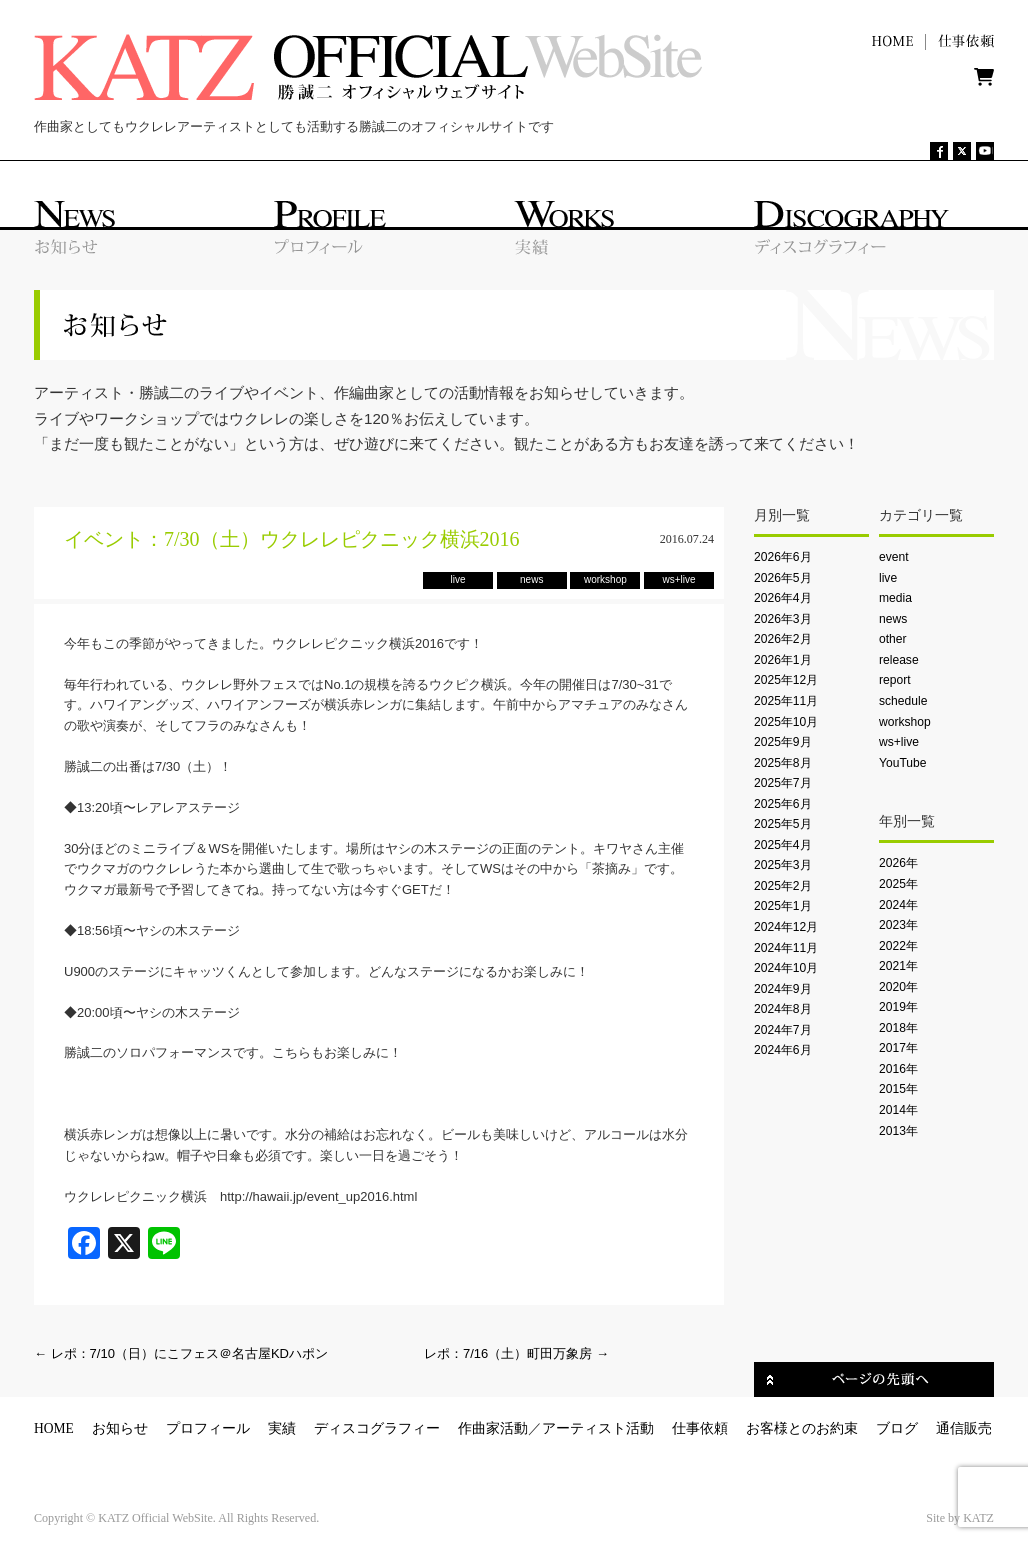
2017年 (898, 1048)
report (895, 680)
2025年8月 (783, 763)
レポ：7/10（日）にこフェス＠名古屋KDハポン (181, 1353)
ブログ (897, 1428)
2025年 (898, 884)
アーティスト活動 (598, 1428)
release (899, 660)
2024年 (898, 905)
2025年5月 (783, 824)
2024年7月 (783, 1030)
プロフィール (208, 1428)
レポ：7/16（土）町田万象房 (516, 1353)
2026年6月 (783, 557)
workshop (905, 722)
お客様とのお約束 (802, 1428)
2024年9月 (783, 989)
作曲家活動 (493, 1428)
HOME (54, 1428)
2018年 (898, 1028)
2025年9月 (783, 742)
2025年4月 (783, 845)
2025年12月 (786, 680)
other (893, 639)
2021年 (898, 966)
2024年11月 (786, 948)
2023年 (898, 925)
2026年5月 (783, 578)
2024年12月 (786, 927)
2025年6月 (783, 804)
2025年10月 (786, 722)
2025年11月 (786, 701)
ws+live (899, 742)
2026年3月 (783, 619)
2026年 (898, 863)
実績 (282, 1428)
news (893, 619)
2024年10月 (786, 968)
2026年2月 (783, 639)
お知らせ (120, 1428)
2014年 (898, 1110)
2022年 (898, 946)
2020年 (898, 987)
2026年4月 (783, 598)
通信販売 (964, 1428)
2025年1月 (783, 906)
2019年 (898, 1007)
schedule (903, 701)
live (888, 578)
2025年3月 (783, 865)
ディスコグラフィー (377, 1428)
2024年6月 (783, 1050)
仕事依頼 (700, 1428)
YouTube (902, 763)
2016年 (898, 1069)
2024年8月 (783, 1009)
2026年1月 (783, 660)
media (895, 598)
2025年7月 (783, 783)
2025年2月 (783, 886)
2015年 (898, 1089)
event (894, 557)
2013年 (898, 1131)
